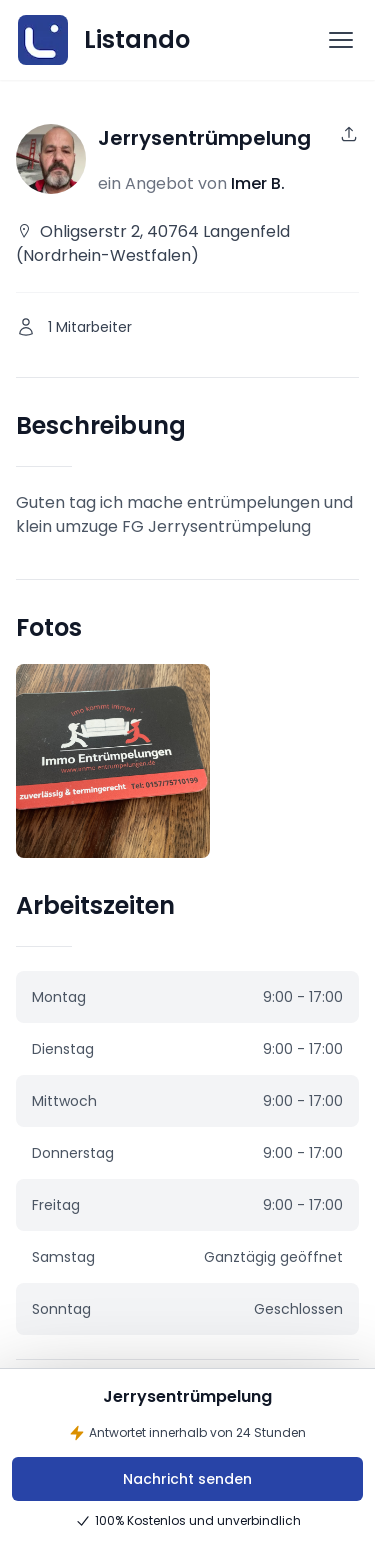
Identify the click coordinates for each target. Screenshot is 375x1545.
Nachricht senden (187, 1479)
